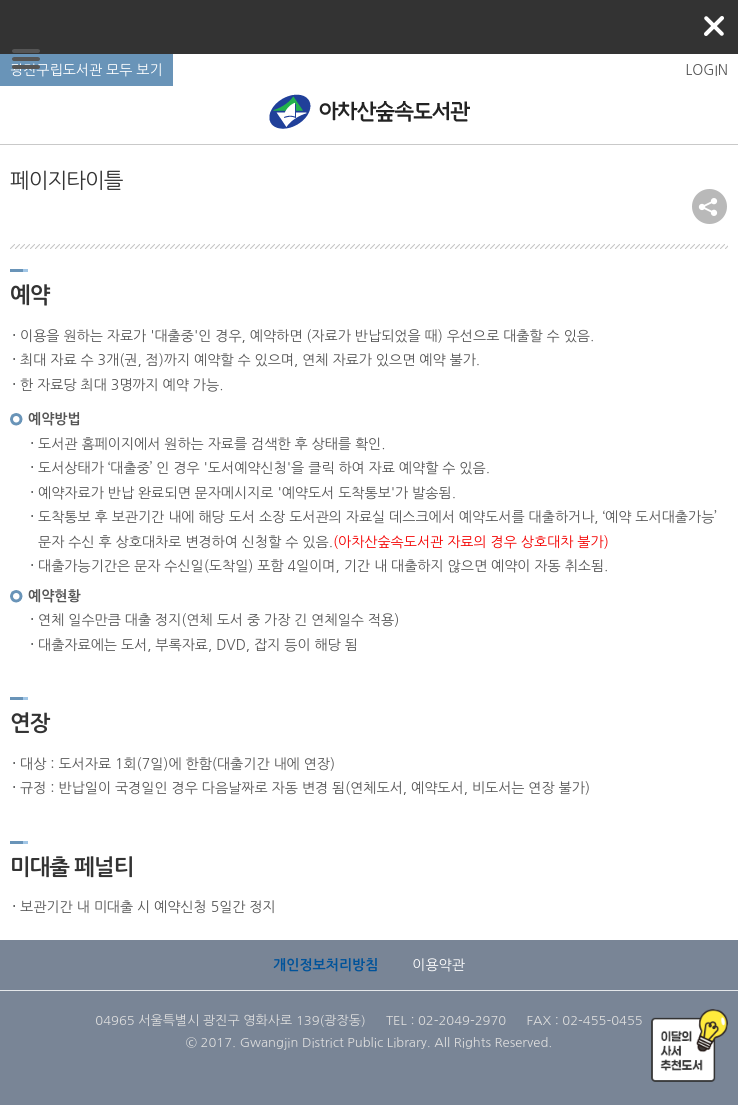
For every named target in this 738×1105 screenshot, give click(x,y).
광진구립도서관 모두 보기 (86, 70)
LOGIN (706, 70)
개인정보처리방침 (325, 965)
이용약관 (438, 965)
